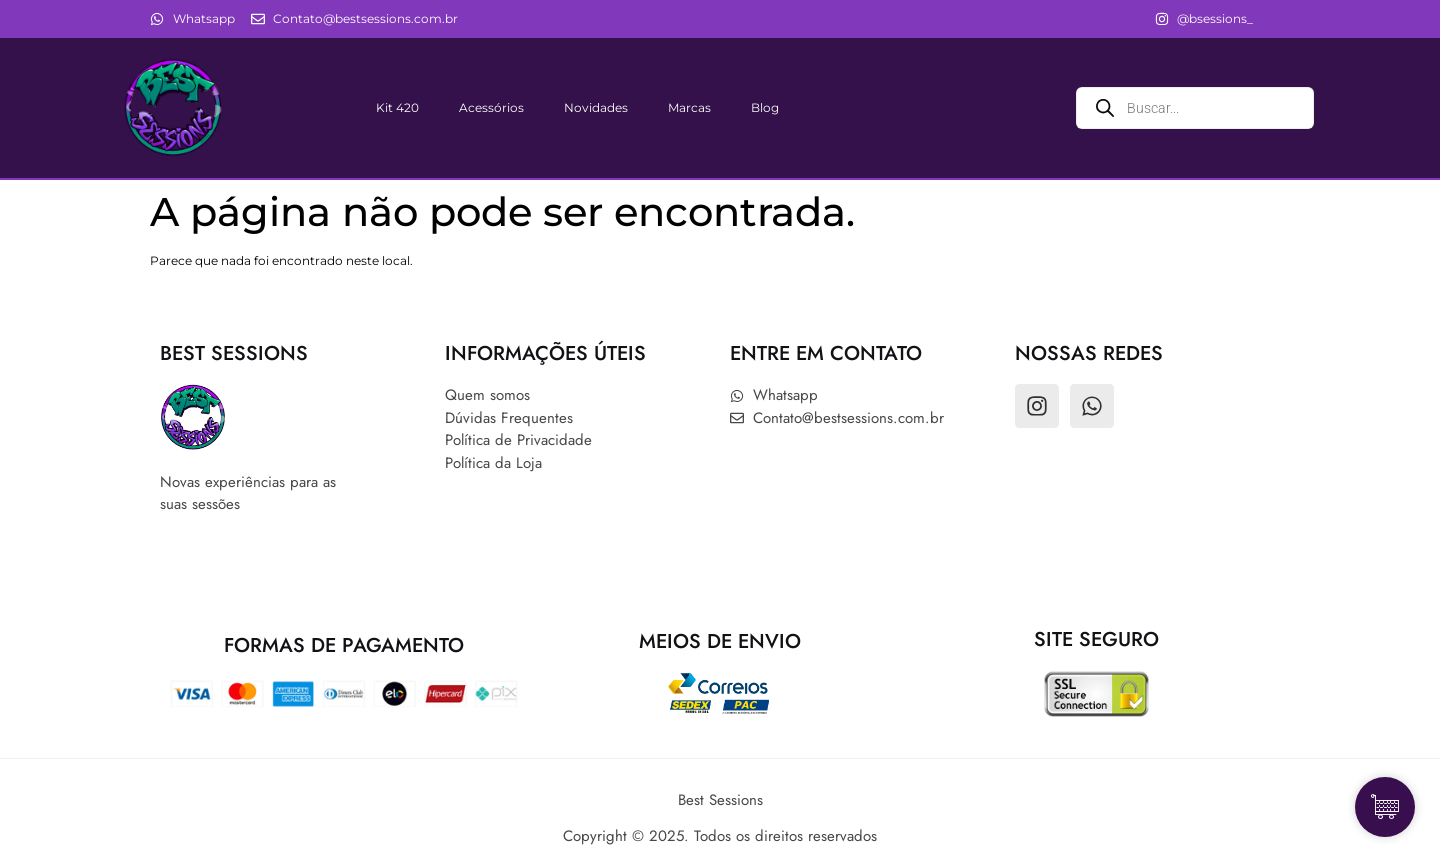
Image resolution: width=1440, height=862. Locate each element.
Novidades (596, 107)
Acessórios (491, 107)
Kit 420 (397, 107)
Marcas (689, 107)
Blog (765, 107)
